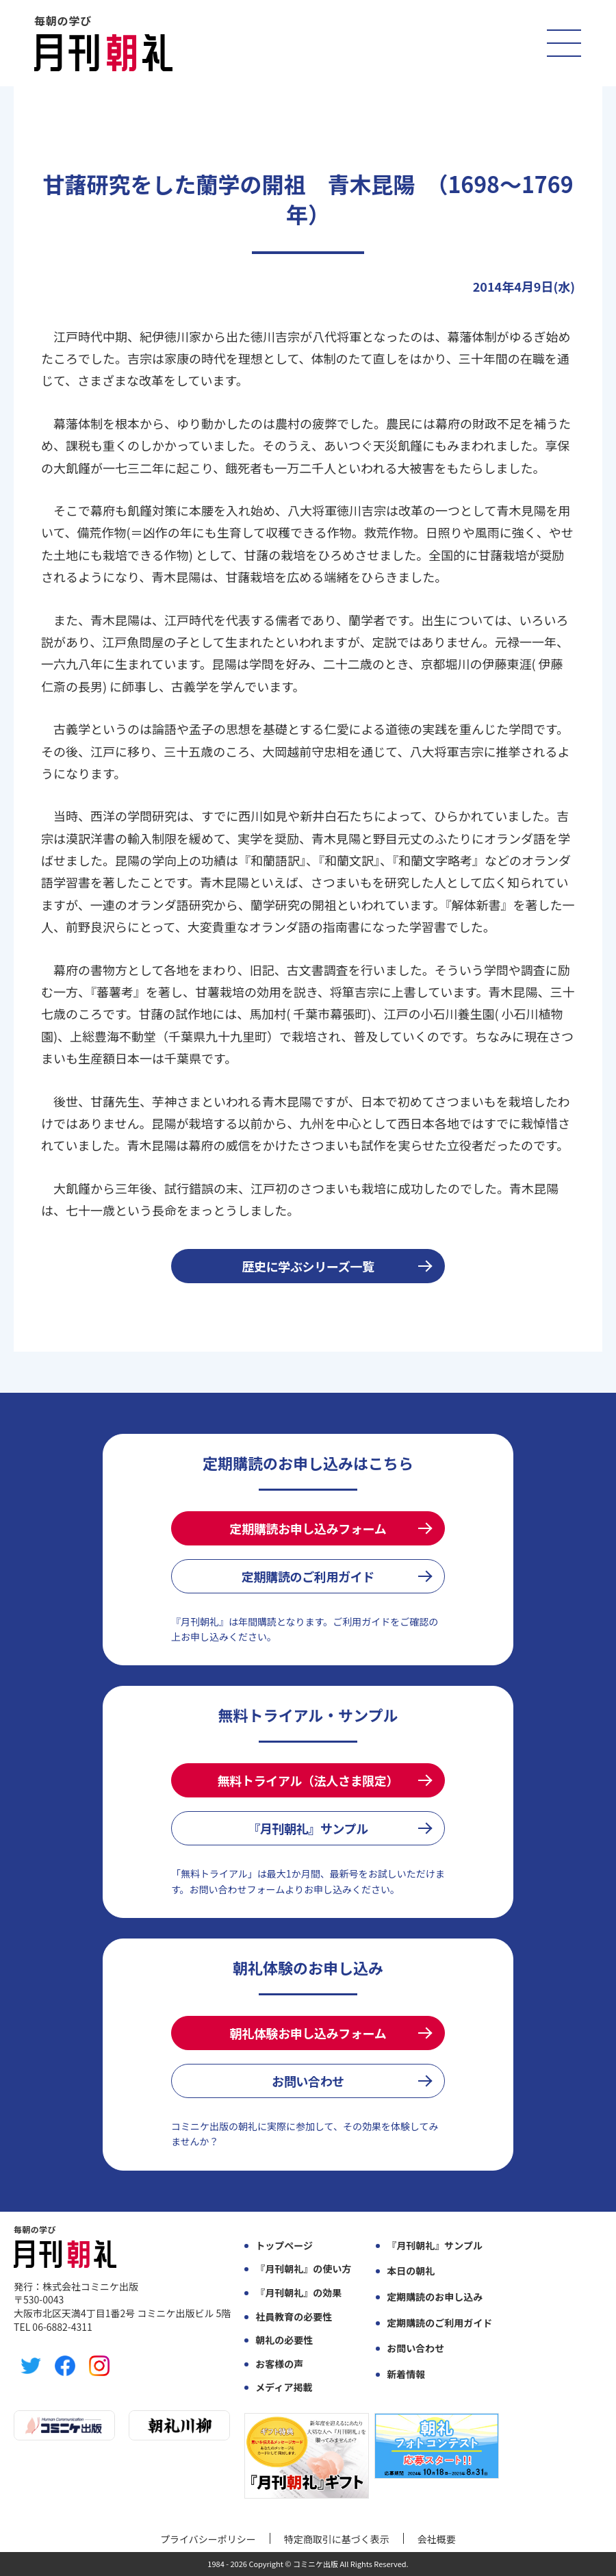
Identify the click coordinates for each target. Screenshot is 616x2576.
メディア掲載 (283, 2387)
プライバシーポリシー (208, 2539)
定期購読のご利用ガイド (308, 1576)
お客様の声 (279, 2364)
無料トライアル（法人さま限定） (308, 1780)
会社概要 (437, 2539)
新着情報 (406, 2374)
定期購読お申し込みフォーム (308, 1528)
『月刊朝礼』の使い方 (303, 2268)
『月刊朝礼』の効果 (298, 2292)
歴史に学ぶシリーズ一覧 (308, 1266)
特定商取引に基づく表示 (336, 2539)
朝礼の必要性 (284, 2340)
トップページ (284, 2245)
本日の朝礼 (411, 2270)
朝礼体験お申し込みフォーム (308, 2033)
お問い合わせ (308, 2081)
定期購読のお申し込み (435, 2296)
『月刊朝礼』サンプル (308, 1828)
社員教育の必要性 (293, 2316)
